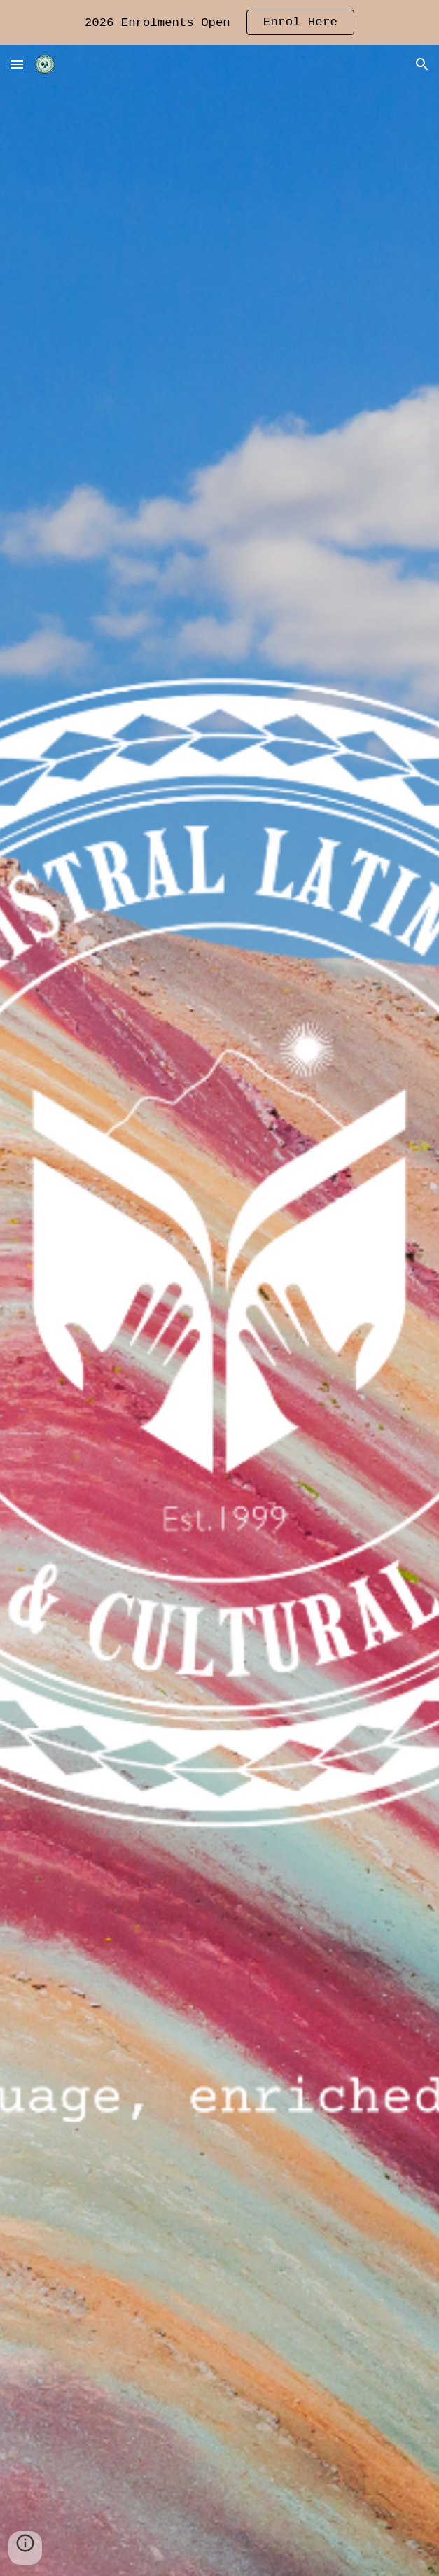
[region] (219, 22)
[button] (17, 64)
